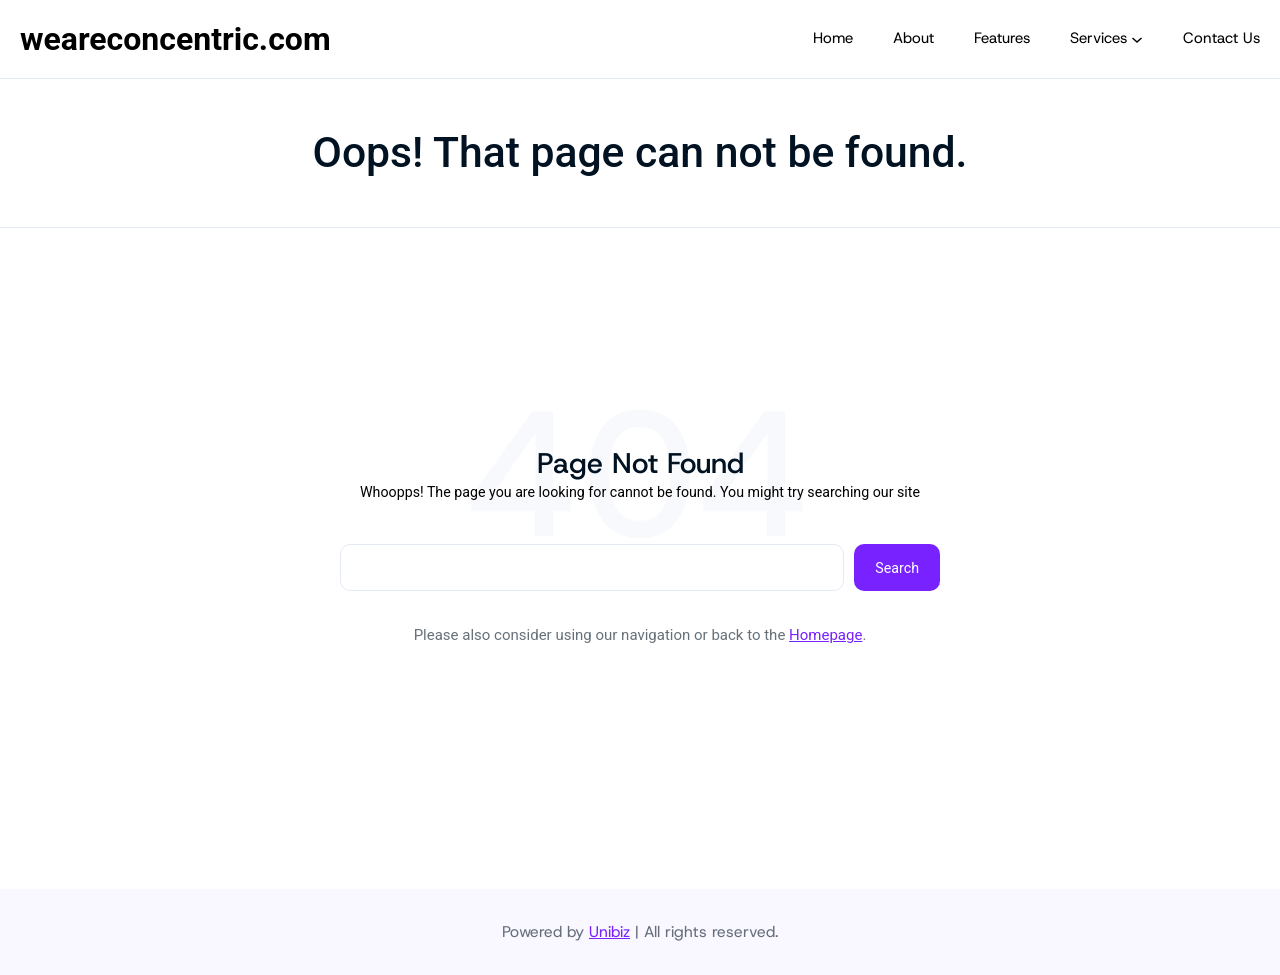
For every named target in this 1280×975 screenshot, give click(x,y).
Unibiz (609, 931)
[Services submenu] (1137, 39)
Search (897, 568)
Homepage (825, 635)
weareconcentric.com (175, 39)
